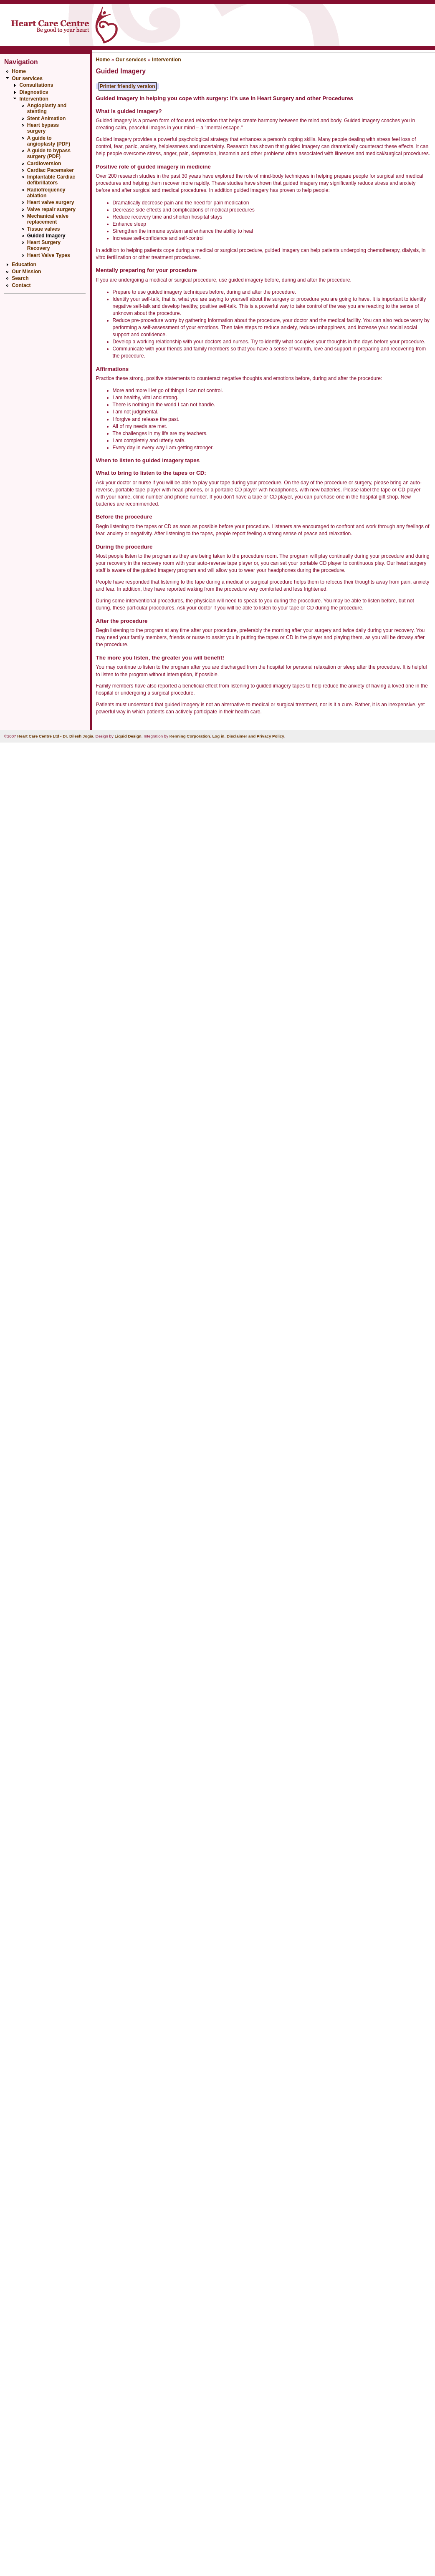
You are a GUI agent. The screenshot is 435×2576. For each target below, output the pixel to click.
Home (19, 71)
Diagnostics (33, 92)
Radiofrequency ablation (46, 193)
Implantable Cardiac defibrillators (51, 180)
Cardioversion (44, 163)
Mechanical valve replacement (47, 219)
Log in (218, 736)
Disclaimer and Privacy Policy (255, 736)
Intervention (33, 99)
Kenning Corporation (189, 736)
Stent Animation (46, 118)
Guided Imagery (46, 236)
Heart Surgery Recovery (44, 245)
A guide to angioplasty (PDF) (48, 141)
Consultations (36, 85)
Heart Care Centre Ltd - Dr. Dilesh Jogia (55, 736)
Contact (21, 285)
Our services (27, 78)
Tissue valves (43, 229)
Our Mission (26, 271)
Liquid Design (128, 736)
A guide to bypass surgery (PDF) (49, 153)
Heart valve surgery (50, 202)
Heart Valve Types (48, 255)
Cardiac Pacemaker (50, 170)
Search (20, 278)
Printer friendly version (127, 86)
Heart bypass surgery (43, 128)
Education (24, 264)
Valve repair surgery (51, 209)
